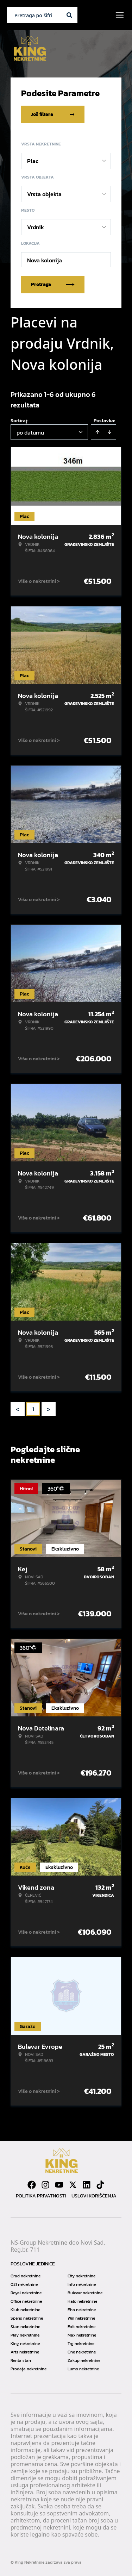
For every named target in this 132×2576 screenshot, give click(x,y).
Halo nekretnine (82, 2301)
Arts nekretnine (25, 2352)
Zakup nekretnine (84, 2360)
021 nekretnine (24, 2284)
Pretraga (53, 284)
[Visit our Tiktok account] (100, 2185)
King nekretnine (25, 2343)
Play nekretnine (25, 2335)
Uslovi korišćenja (94, 2196)
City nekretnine (81, 2276)
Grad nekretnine (25, 2276)
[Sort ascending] (97, 432)
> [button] (48, 1409)
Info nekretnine (82, 2284)
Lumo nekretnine (83, 2369)
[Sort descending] (109, 432)
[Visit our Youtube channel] (59, 2185)
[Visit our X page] (73, 2185)
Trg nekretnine (81, 2343)
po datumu (30, 432)
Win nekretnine (81, 2318)
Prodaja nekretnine (28, 2369)
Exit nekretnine (81, 2326)
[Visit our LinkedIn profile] (86, 2185)
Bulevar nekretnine (85, 2293)
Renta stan (21, 2360)
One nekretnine (82, 2352)
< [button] (17, 1409)
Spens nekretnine (27, 2318)
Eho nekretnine (82, 2310)
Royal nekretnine (26, 2293)
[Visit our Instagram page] (45, 2185)
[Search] (69, 15)
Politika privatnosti (41, 2196)
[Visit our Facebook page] (31, 2185)
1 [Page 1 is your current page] (33, 1409)
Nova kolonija (44, 260)
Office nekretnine (26, 2301)
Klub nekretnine (25, 2310)
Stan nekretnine (25, 2326)
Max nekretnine (82, 2335)
